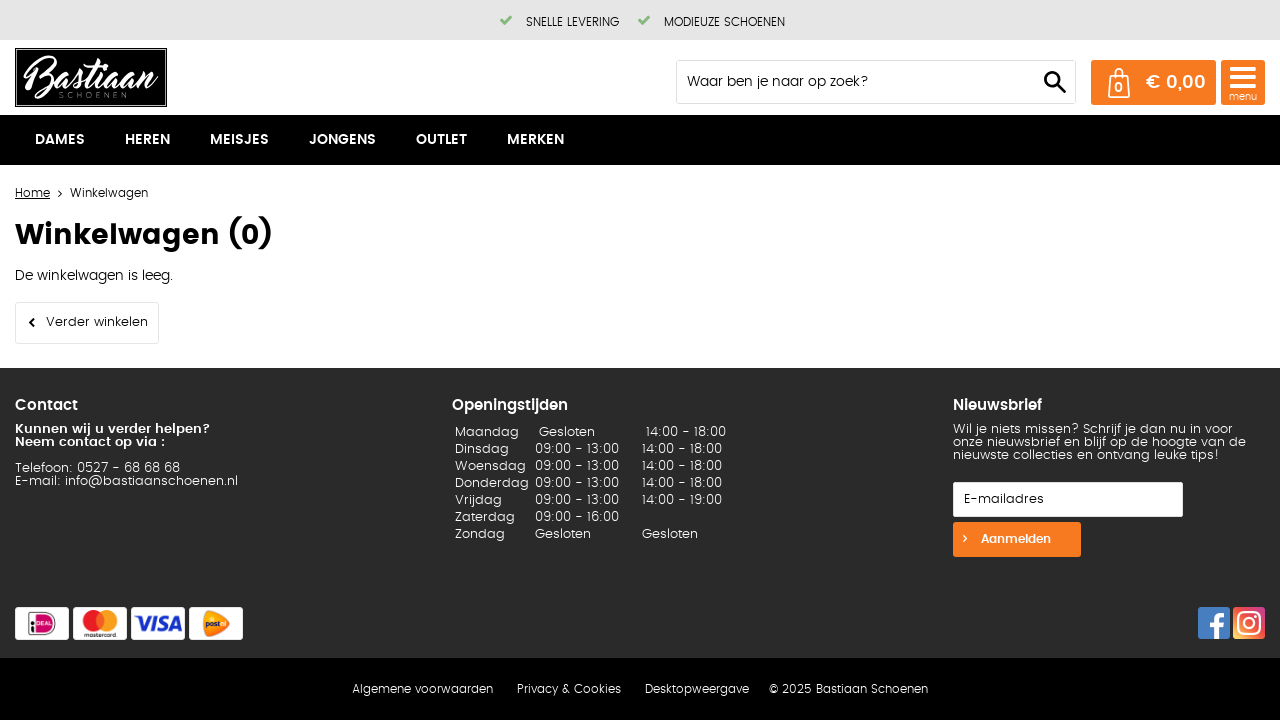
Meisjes (239, 140)
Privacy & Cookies (569, 689)
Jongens (342, 140)
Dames (60, 140)
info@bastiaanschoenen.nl (151, 481)
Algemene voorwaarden (422, 689)
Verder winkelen (97, 322)
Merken (535, 140)
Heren (147, 140)
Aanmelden (1014, 539)
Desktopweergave (697, 689)
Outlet (441, 140)
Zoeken (1055, 82)
